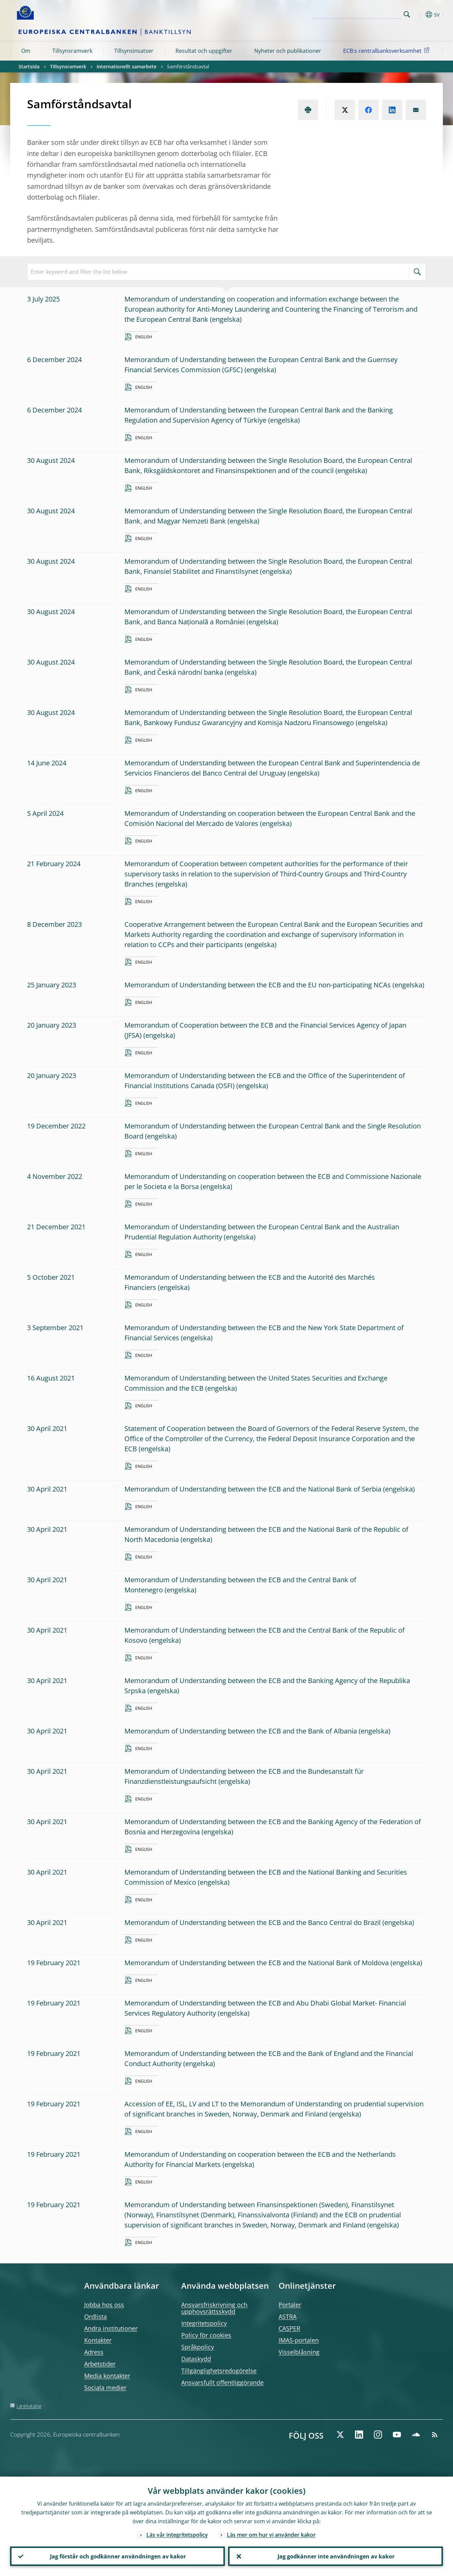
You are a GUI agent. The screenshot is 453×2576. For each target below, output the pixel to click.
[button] (419, 14)
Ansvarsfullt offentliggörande (222, 2382)
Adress (93, 2352)
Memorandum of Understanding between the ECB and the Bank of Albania (240, 1730)
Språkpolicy (197, 2347)
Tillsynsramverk (72, 50)
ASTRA (287, 2316)
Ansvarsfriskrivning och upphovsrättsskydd (214, 2308)
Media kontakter (107, 2376)
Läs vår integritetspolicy (177, 2534)
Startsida (29, 66)
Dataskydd (196, 2359)
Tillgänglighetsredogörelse (219, 2371)
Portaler (290, 2305)
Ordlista (95, 2316)
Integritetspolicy (204, 2323)
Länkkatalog (29, 2406)
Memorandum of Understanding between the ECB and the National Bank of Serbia (252, 1489)
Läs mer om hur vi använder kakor (271, 2534)
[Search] (367, 13)
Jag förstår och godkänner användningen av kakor (118, 2556)
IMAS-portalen (299, 2340)
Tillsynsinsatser (133, 50)
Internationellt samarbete (127, 66)
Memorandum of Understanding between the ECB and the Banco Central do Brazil (252, 1922)
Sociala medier (105, 2387)
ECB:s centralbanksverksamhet (387, 50)
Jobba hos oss (104, 2305)
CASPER (289, 2328)
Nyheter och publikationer (287, 50)
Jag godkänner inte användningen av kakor (335, 2556)
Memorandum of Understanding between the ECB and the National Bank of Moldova (256, 1962)
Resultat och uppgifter (203, 50)
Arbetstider (100, 2364)
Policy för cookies (206, 2335)
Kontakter (98, 2340)
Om (25, 50)
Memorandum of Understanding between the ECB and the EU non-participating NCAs (257, 984)
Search (406, 14)
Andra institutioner (111, 2328)
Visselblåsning (299, 2352)
